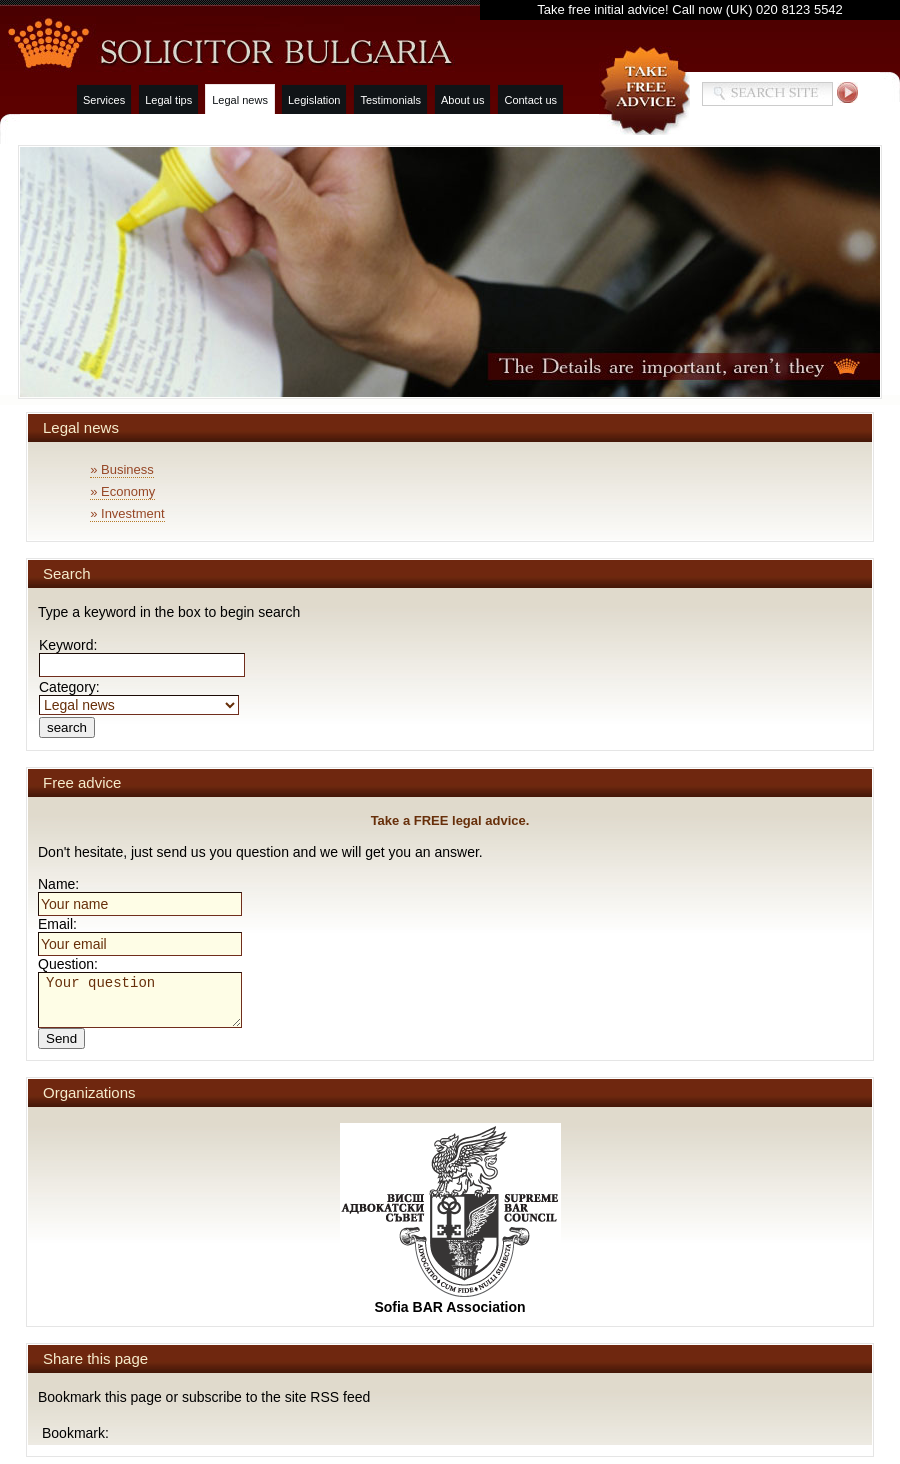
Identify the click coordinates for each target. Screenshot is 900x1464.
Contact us (530, 100)
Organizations (89, 1092)
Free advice (82, 782)
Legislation (314, 100)
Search (67, 573)
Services (104, 100)
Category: (139, 695)
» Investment (127, 513)
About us (462, 100)
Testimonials (390, 100)
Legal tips (168, 100)
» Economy (122, 491)
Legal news (240, 100)
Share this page (95, 1358)
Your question (140, 1000)
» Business (122, 469)
